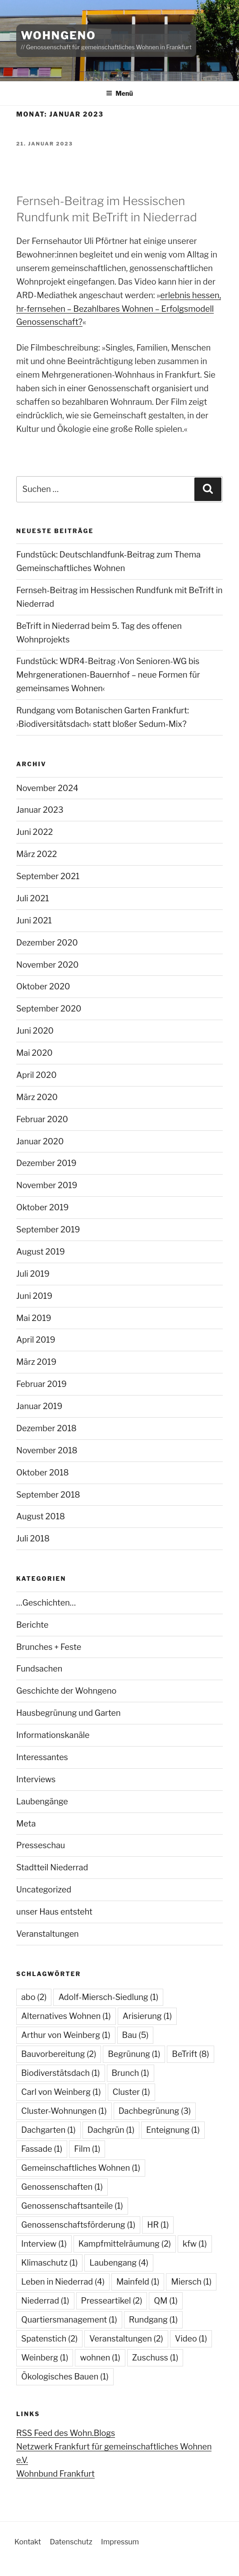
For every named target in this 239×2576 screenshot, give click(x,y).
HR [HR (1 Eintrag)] (158, 2224)
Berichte (32, 1625)
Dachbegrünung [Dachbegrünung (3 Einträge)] (155, 2111)
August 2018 (40, 1516)
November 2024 (47, 788)
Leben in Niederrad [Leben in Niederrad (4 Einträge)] (63, 2281)
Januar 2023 (39, 810)
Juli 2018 (33, 1538)
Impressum (120, 2542)
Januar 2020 (40, 1141)
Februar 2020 (42, 1119)
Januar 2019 (39, 1406)
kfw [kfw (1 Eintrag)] (195, 2243)
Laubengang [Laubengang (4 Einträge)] (118, 2262)
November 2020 (47, 965)
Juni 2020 (35, 1030)
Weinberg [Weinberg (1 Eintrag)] (44, 2357)
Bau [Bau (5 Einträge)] (135, 2035)
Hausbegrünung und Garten (68, 1713)
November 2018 (47, 1450)
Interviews (35, 1779)
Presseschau (40, 1845)
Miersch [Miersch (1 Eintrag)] (191, 2281)
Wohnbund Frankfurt (55, 2473)
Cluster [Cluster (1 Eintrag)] (131, 2092)
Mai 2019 (33, 1318)
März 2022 (36, 854)
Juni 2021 (34, 920)
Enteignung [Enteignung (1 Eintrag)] (173, 2130)
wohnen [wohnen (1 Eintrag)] (100, 2357)
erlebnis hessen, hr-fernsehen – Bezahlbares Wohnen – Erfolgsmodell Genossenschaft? (118, 308)
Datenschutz (71, 2542)
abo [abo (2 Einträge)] (33, 1997)
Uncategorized (43, 1889)
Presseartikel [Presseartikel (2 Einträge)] (111, 2300)
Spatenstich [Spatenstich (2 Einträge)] (49, 2338)
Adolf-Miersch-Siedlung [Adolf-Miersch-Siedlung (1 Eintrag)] (108, 1997)
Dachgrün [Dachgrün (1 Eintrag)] (110, 2130)
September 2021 (47, 876)
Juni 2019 (34, 1296)
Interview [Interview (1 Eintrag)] (44, 2243)
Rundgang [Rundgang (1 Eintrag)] (153, 2319)
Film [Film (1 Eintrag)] (87, 2149)
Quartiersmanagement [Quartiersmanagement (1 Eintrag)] (69, 2319)
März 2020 (37, 1097)
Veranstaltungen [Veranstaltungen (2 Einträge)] (126, 2338)
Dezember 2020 (47, 942)
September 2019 (48, 1229)
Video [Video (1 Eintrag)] (191, 2338)
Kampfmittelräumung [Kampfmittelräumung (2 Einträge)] (124, 2243)
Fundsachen (39, 1668)
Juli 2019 (33, 1274)
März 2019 (36, 1362)
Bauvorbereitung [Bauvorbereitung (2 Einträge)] (58, 2054)
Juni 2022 (34, 832)
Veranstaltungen (47, 1934)
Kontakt (27, 2542)
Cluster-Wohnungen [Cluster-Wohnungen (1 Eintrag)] (64, 2111)
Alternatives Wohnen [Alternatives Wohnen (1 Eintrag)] (66, 2016)
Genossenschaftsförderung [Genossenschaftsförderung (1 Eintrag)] (78, 2224)
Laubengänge (42, 1801)
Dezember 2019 (46, 1163)
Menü (119, 93)
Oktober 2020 (43, 986)
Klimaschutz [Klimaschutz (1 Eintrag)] (49, 2262)
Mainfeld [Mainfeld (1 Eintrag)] (138, 2281)
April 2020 (36, 1075)
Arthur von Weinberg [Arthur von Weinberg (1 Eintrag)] (65, 2035)
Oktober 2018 (42, 1472)
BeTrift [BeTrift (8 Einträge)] (190, 2054)
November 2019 (46, 1185)
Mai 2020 (34, 1053)
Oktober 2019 (42, 1207)
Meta (26, 1823)
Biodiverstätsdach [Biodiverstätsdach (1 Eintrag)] (60, 2073)
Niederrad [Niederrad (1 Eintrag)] (45, 2300)
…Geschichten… (46, 1602)
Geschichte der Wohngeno (66, 1690)
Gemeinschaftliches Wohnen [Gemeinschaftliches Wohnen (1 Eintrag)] (80, 2168)
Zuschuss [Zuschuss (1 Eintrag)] (155, 2357)
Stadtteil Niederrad (52, 1867)
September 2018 (48, 1494)
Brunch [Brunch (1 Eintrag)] (130, 2073)
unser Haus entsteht (54, 1911)
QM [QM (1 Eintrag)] (166, 2300)
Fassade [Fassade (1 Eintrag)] (41, 2149)
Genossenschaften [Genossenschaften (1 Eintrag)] (62, 2187)
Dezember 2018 (46, 1428)
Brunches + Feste (48, 1647)
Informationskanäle (53, 1735)
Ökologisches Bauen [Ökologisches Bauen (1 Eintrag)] (65, 2376)
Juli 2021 (32, 898)
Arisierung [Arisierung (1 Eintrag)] (147, 2016)
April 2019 (35, 1339)
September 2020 (48, 1008)
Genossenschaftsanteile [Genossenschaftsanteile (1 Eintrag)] (72, 2206)
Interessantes (42, 1757)
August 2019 (40, 1251)
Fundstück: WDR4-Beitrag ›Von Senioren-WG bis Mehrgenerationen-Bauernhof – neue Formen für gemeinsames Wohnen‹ (108, 674)
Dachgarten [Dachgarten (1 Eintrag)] (48, 2130)
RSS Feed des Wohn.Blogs (65, 2433)
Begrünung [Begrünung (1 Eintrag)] (134, 2054)
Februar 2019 (41, 1384)
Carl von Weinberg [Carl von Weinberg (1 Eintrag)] (61, 2092)
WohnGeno (58, 35)
